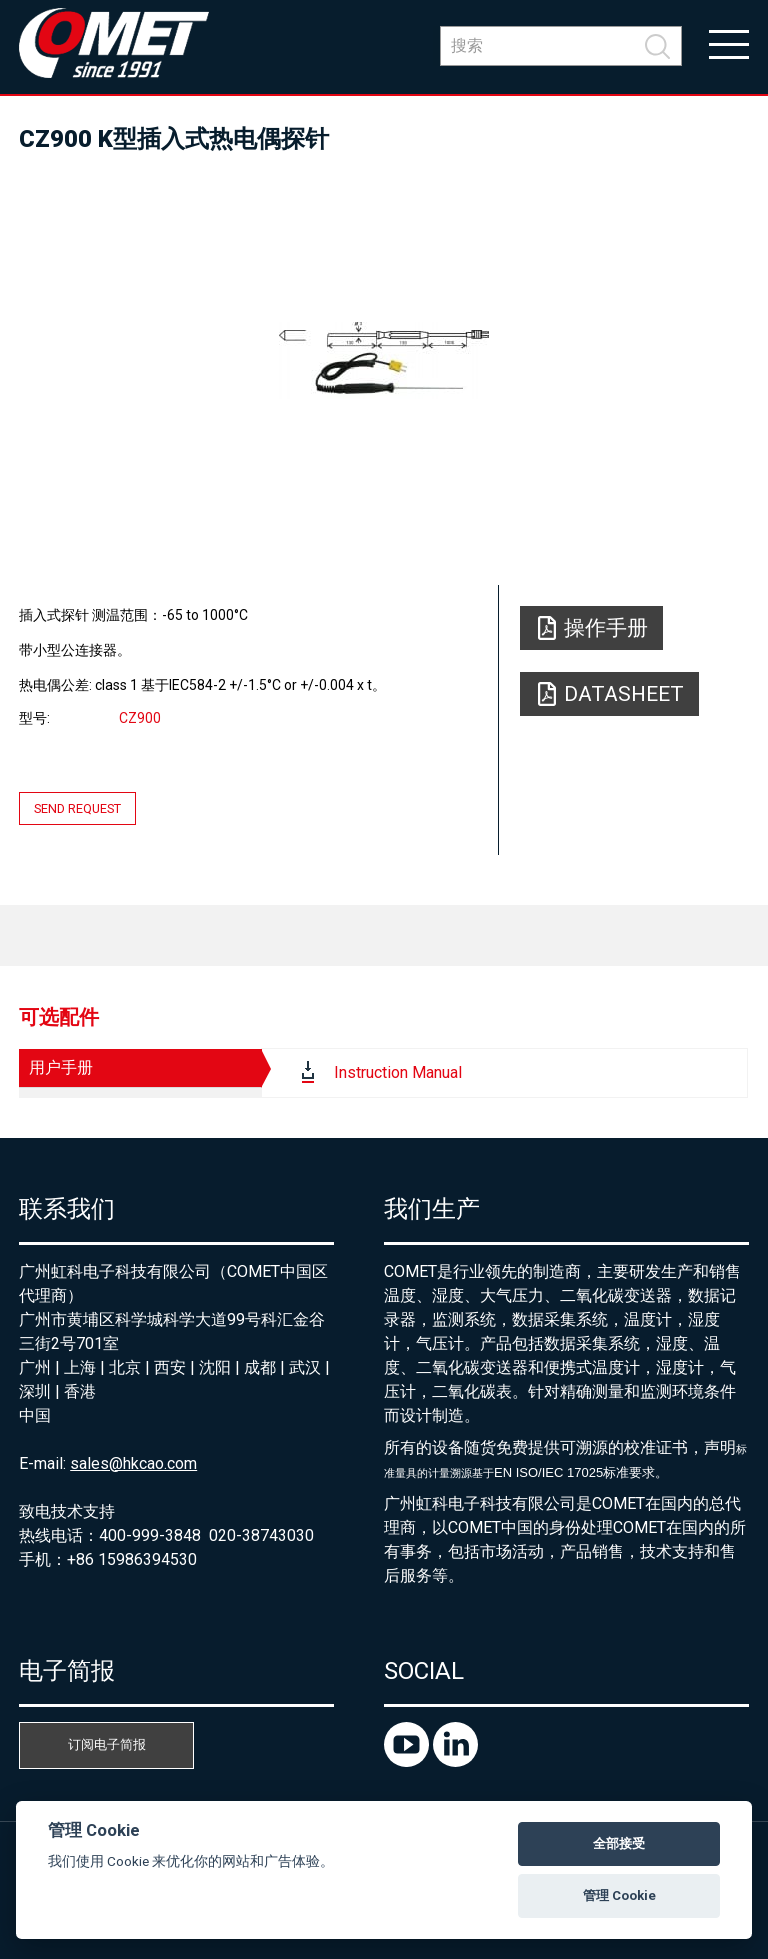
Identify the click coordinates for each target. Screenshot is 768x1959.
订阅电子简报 (107, 1744)
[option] (384, 360)
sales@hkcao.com (133, 1463)
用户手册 (61, 1067)
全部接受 (619, 1843)
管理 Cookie (619, 1895)
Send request (77, 808)
